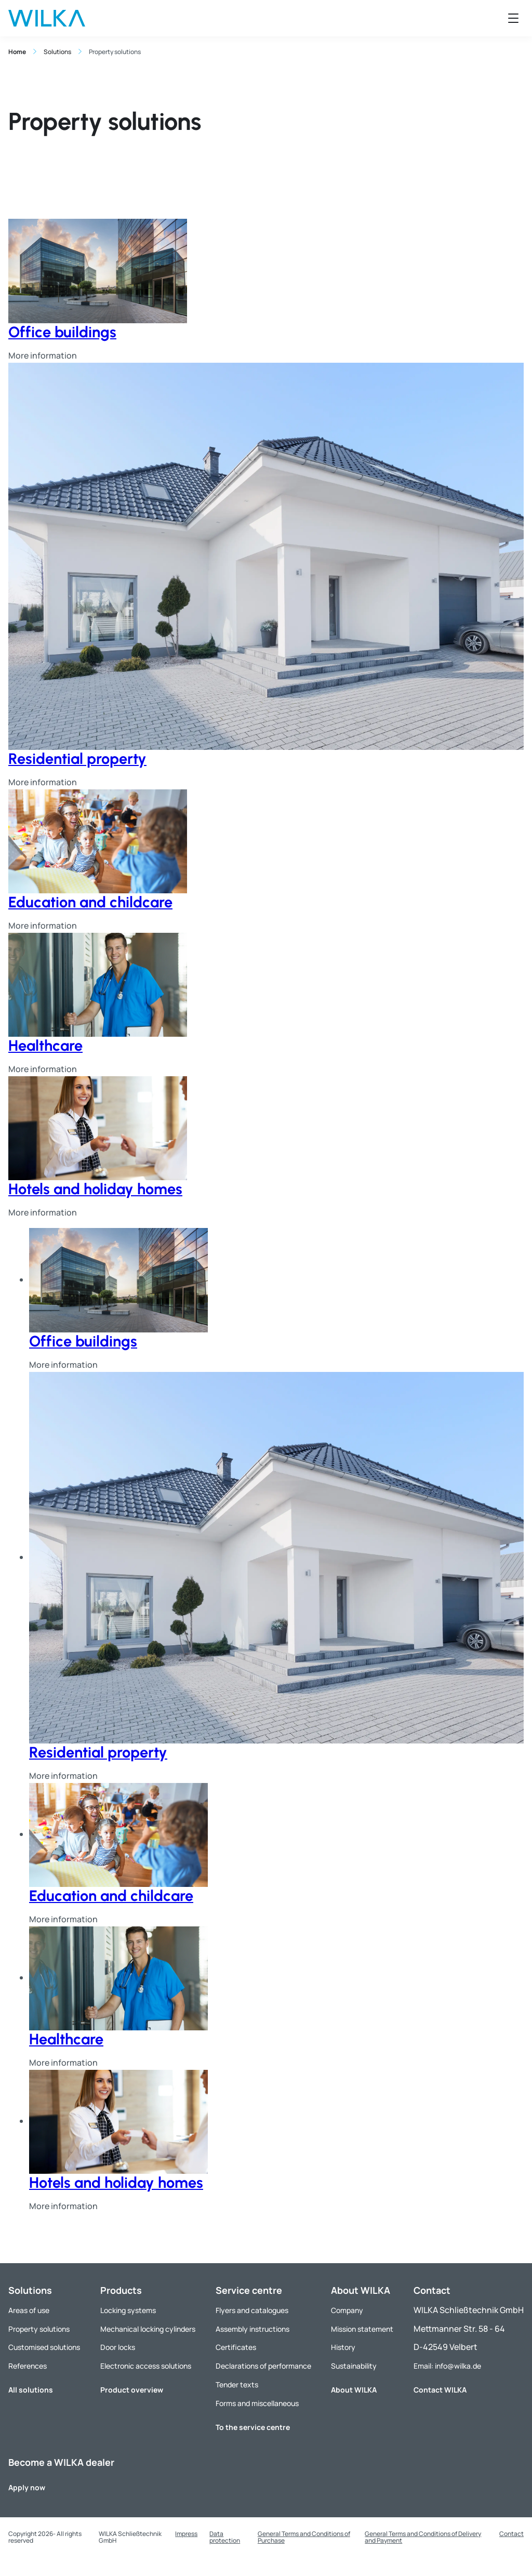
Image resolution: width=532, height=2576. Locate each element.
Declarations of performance (263, 2365)
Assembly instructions (252, 2328)
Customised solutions (44, 2347)
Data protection (224, 2537)
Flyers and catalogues (252, 2310)
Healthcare (45, 1045)
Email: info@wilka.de (447, 2365)
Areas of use (28, 2310)
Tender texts (237, 2384)
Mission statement (362, 2328)
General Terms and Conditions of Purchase (304, 2537)
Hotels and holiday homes (95, 1189)
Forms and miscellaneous (257, 2403)
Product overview (131, 2389)
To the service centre (253, 2427)
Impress (186, 2533)
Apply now (26, 2487)
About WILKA (354, 2389)
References (27, 2365)
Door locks (117, 2347)
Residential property (77, 758)
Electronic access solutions (145, 2365)
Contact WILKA (440, 2389)
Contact (511, 2533)
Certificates (236, 2347)
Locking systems (128, 2310)
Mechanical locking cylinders (147, 2328)
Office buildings (62, 332)
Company (347, 2310)
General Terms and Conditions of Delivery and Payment (423, 2537)
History (343, 2347)
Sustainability (354, 2365)
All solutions (30, 2389)
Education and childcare (90, 902)
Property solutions (39, 2328)
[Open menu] (513, 18)
